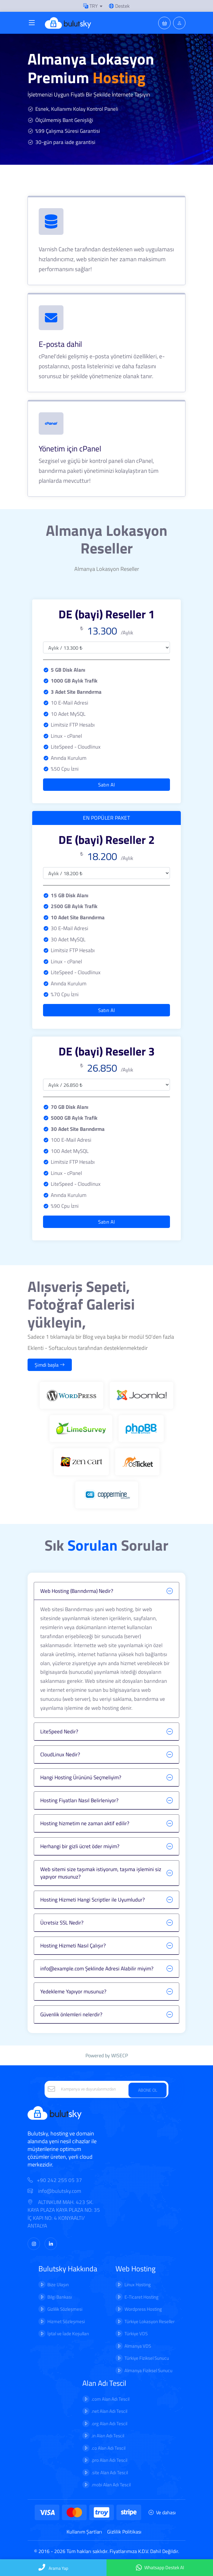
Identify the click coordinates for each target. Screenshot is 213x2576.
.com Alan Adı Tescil (110, 2399)
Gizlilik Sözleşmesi (64, 2309)
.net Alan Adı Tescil (109, 2411)
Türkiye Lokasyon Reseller (149, 2321)
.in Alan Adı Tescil (107, 2435)
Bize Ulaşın (58, 2284)
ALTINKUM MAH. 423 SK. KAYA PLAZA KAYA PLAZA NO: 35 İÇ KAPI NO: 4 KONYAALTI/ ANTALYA (64, 2214)
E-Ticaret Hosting (141, 2296)
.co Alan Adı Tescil (108, 2448)
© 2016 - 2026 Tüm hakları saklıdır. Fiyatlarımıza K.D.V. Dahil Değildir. (106, 2551)
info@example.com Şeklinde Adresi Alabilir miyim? (97, 1968)
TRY (90, 6)
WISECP (119, 2055)
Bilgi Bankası (59, 2296)
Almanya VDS (137, 2346)
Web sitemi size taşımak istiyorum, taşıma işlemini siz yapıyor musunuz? (100, 1873)
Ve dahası (162, 2512)
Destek (119, 6)
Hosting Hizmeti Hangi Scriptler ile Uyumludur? (92, 1900)
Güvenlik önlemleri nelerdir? (71, 2014)
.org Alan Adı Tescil (109, 2423)
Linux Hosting (137, 2284)
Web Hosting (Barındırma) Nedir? (76, 1591)
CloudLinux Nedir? (60, 1754)
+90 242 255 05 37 (59, 2180)
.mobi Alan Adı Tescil (111, 2484)
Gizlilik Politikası (124, 2531)
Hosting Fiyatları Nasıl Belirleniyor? (79, 1800)
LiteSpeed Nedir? (59, 1731)
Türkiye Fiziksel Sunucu (146, 2358)
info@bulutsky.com (54, 2191)
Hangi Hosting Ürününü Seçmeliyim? (80, 1777)
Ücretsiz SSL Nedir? (62, 1923)
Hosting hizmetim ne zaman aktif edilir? (84, 1823)
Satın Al (106, 784)
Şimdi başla (50, 1365)
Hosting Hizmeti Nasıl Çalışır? (73, 1946)
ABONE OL (147, 2089)
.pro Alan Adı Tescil (109, 2460)
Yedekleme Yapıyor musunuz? (73, 1991)
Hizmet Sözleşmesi (66, 2321)
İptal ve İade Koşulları (68, 2333)
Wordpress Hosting (143, 2309)
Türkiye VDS (136, 2333)
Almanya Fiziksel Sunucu (148, 2370)
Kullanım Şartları (84, 2531)
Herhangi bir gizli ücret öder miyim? (80, 1846)
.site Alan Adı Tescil (109, 2472)
